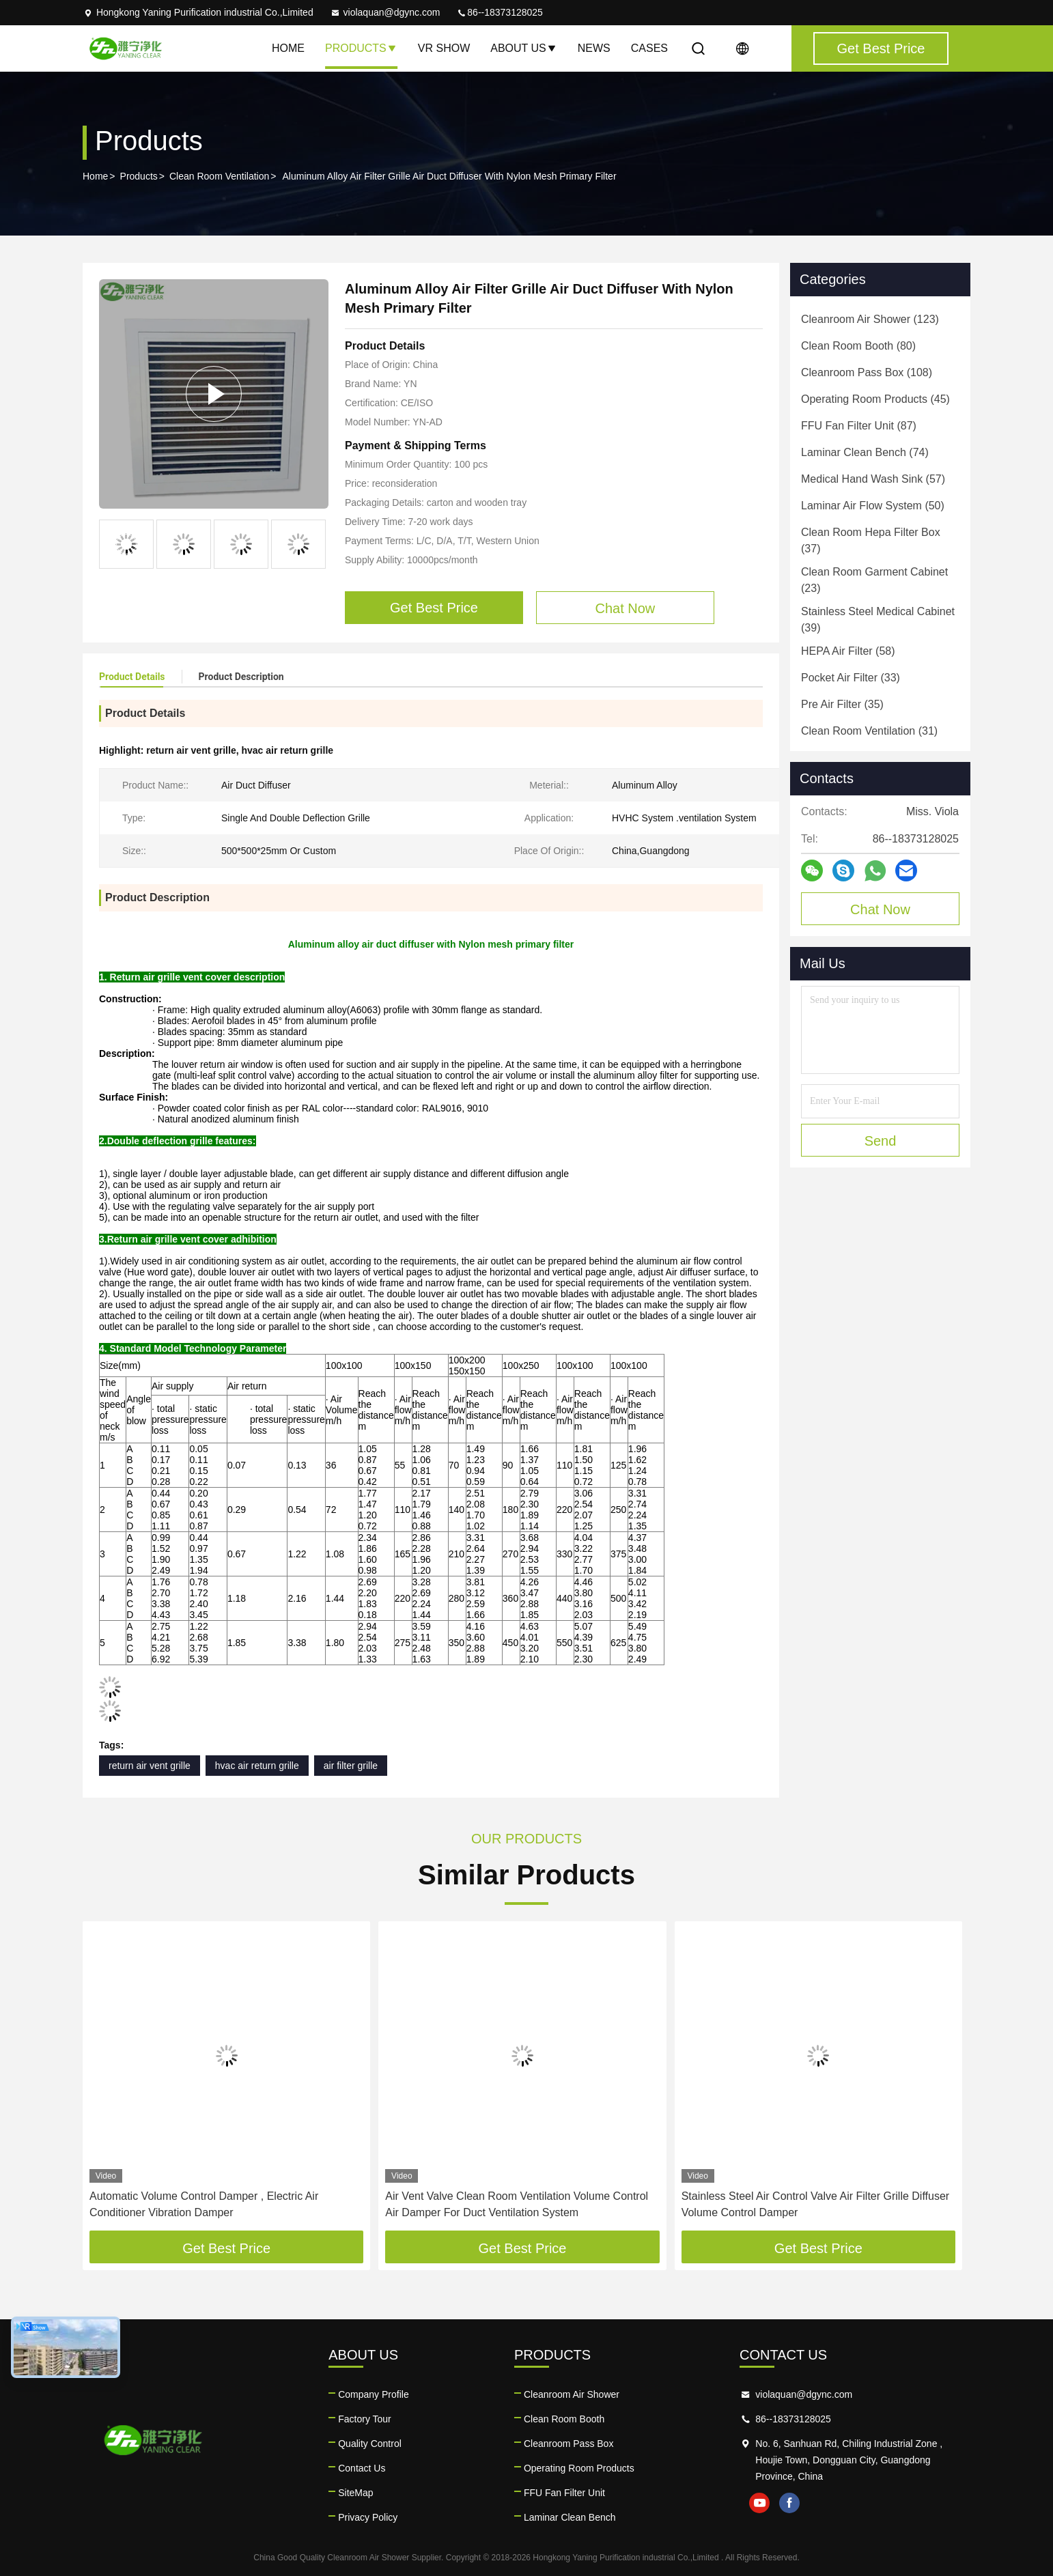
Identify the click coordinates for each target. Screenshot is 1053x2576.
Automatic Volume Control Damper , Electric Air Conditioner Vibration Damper (203, 2204)
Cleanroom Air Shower (571, 2394)
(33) (850, 677)
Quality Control (370, 2443)
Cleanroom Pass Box (569, 2443)
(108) (866, 372)
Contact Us (361, 2468)
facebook (789, 2503)
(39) (878, 620)
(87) (858, 425)
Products (361, 48)
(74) (865, 452)
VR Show (444, 48)
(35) (842, 704)
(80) (858, 346)
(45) (875, 399)
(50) (872, 505)
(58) (848, 651)
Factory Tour (364, 2419)
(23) (874, 580)
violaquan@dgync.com (385, 12)
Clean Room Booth (564, 2419)
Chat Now (880, 909)
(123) (870, 319)
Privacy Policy (367, 2517)
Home (288, 48)
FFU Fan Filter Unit (564, 2492)
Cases (649, 48)
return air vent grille (150, 1765)
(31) (869, 731)
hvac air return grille (257, 1765)
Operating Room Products (579, 2468)
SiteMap (355, 2492)
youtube (759, 2503)
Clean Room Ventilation (219, 176)
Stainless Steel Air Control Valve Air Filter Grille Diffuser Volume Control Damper (815, 2204)
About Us (523, 48)
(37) (870, 540)
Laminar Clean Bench (570, 2517)
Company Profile (373, 2394)
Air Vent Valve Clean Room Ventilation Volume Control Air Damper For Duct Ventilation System (516, 2204)
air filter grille (351, 1765)
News (594, 48)
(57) (873, 479)
